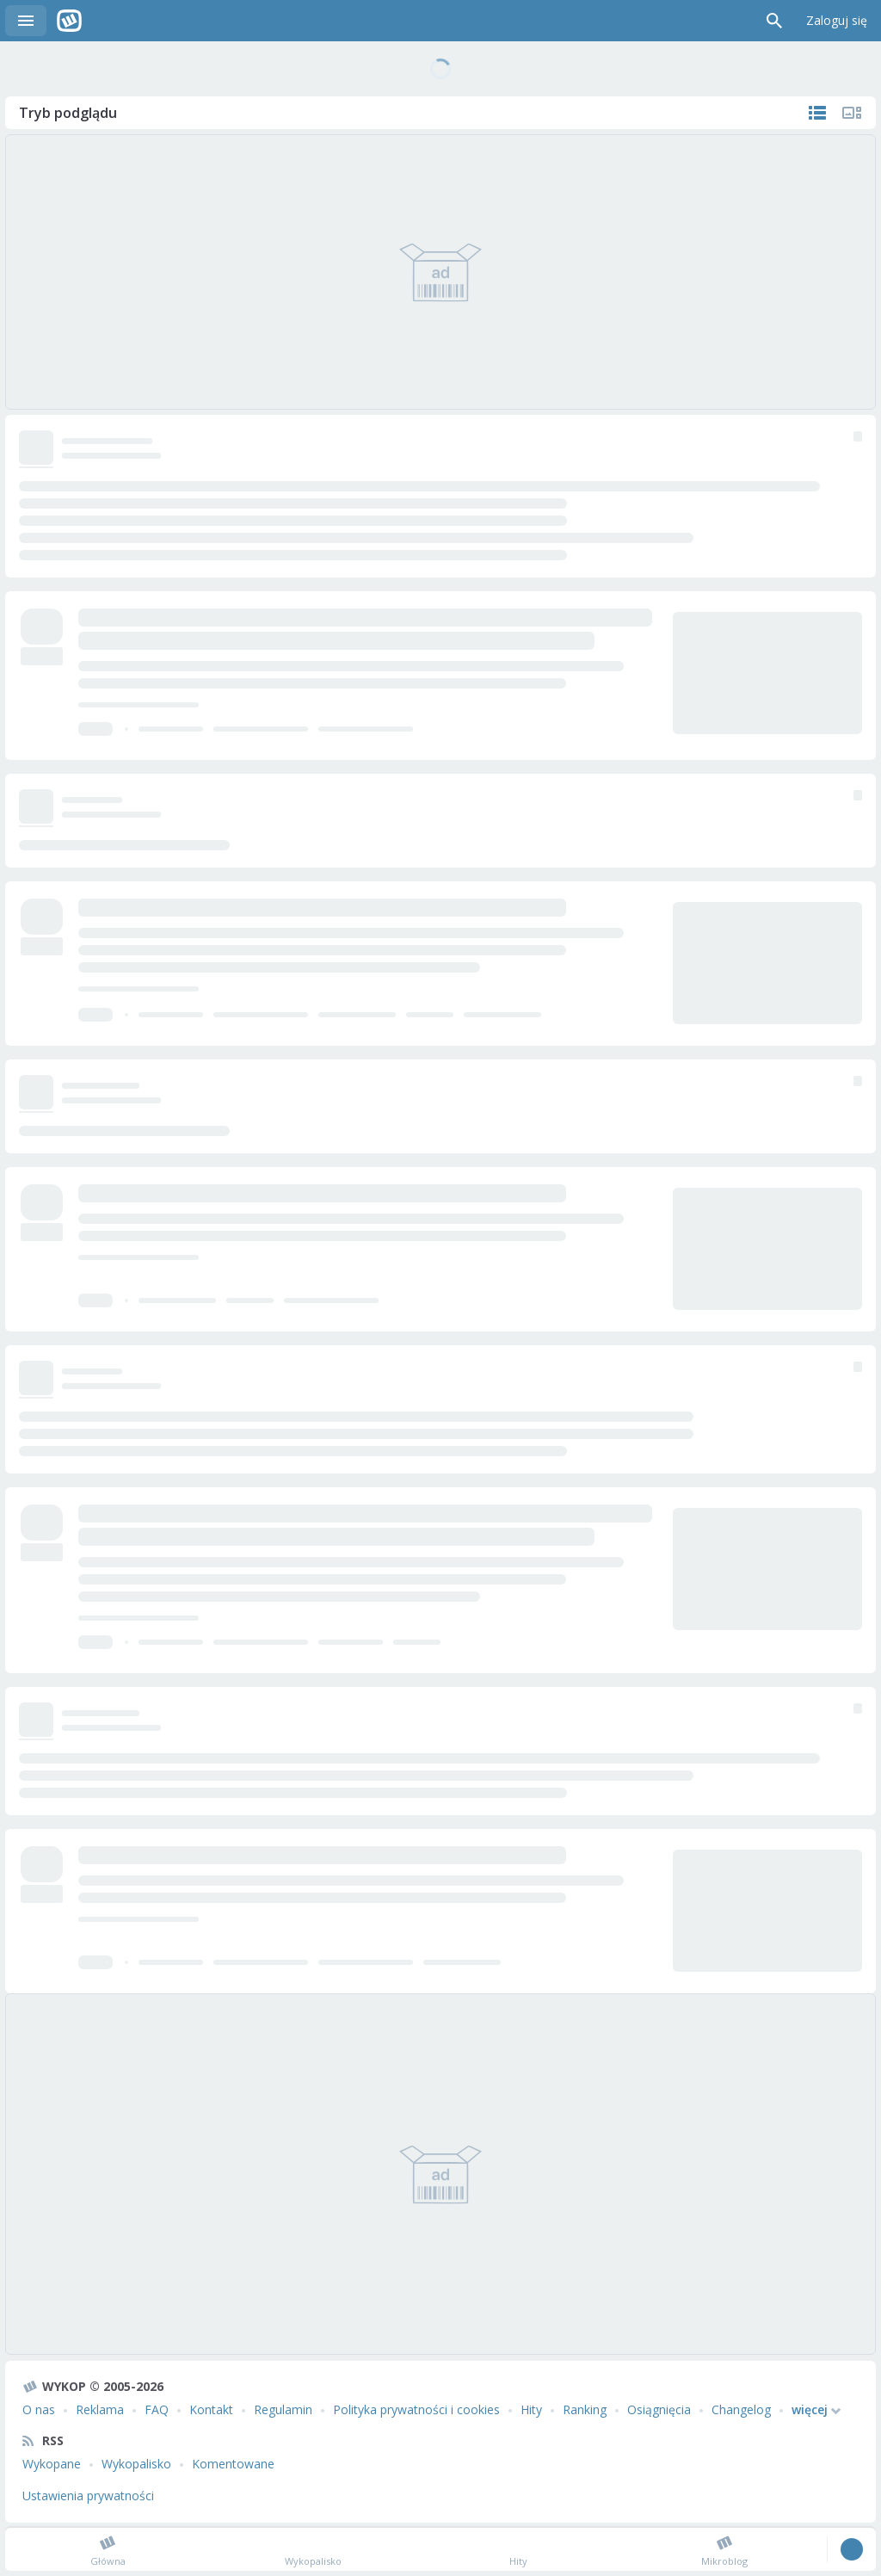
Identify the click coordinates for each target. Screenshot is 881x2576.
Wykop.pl (69, 20)
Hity (531, 2409)
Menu (25, 20)
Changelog (741, 2409)
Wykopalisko (136, 2464)
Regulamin (283, 2409)
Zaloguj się (836, 20)
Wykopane (51, 2464)
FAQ (157, 2409)
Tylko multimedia (851, 112)
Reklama (100, 2409)
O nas (38, 2409)
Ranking (585, 2409)
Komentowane (233, 2464)
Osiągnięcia (659, 2409)
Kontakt (211, 2409)
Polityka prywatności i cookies (416, 2409)
